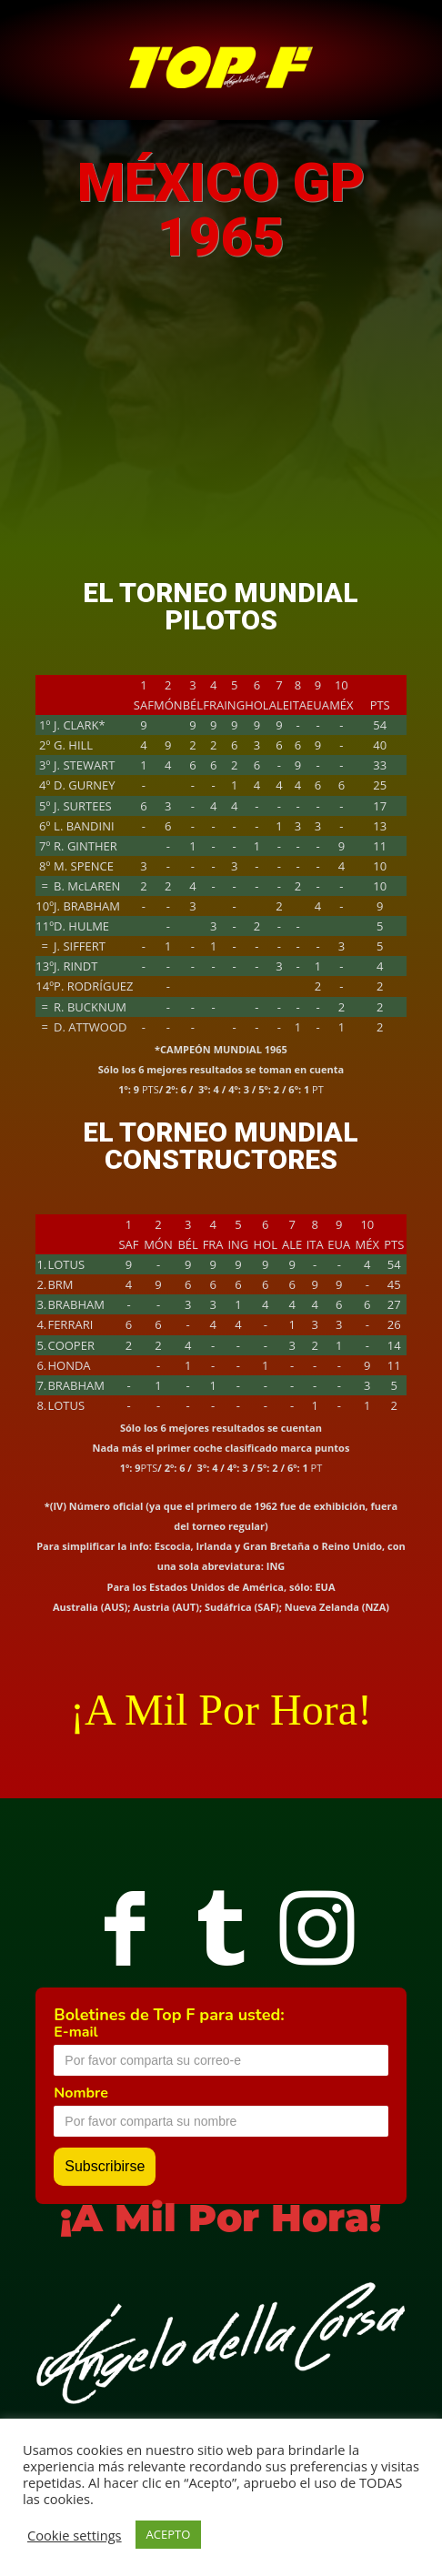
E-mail (75, 2032)
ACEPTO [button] (168, 2534)
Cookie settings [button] (74, 2535)
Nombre (81, 2093)
